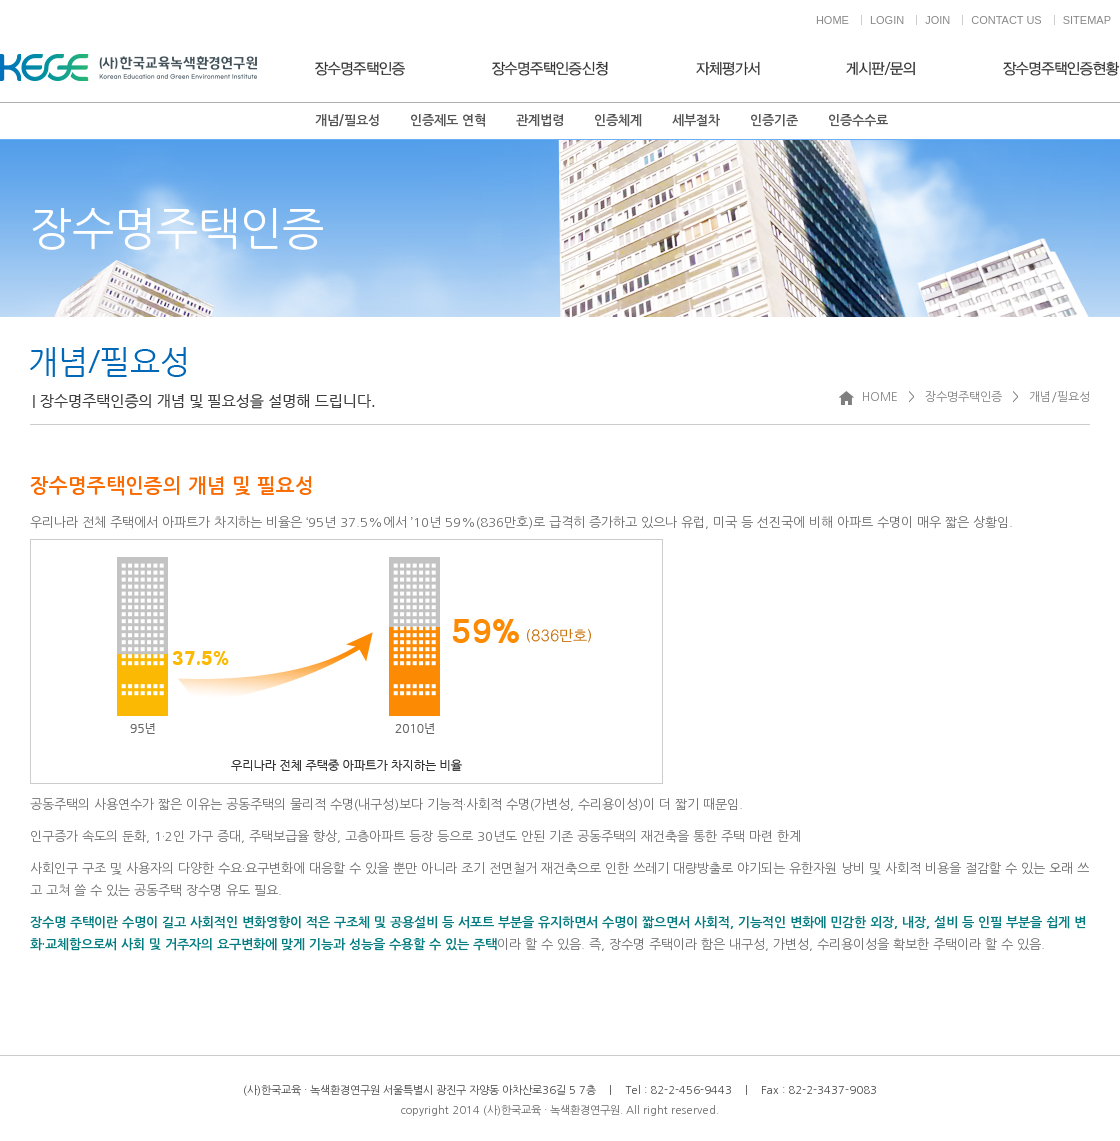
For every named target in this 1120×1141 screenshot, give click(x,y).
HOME (832, 20)
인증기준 (774, 120)
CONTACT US (1006, 20)
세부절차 (696, 120)
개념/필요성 (347, 120)
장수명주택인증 (963, 397)
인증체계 (618, 120)
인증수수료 (858, 120)
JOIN (937, 20)
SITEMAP (1087, 20)
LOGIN (887, 20)
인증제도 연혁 (448, 120)
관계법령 (540, 120)
